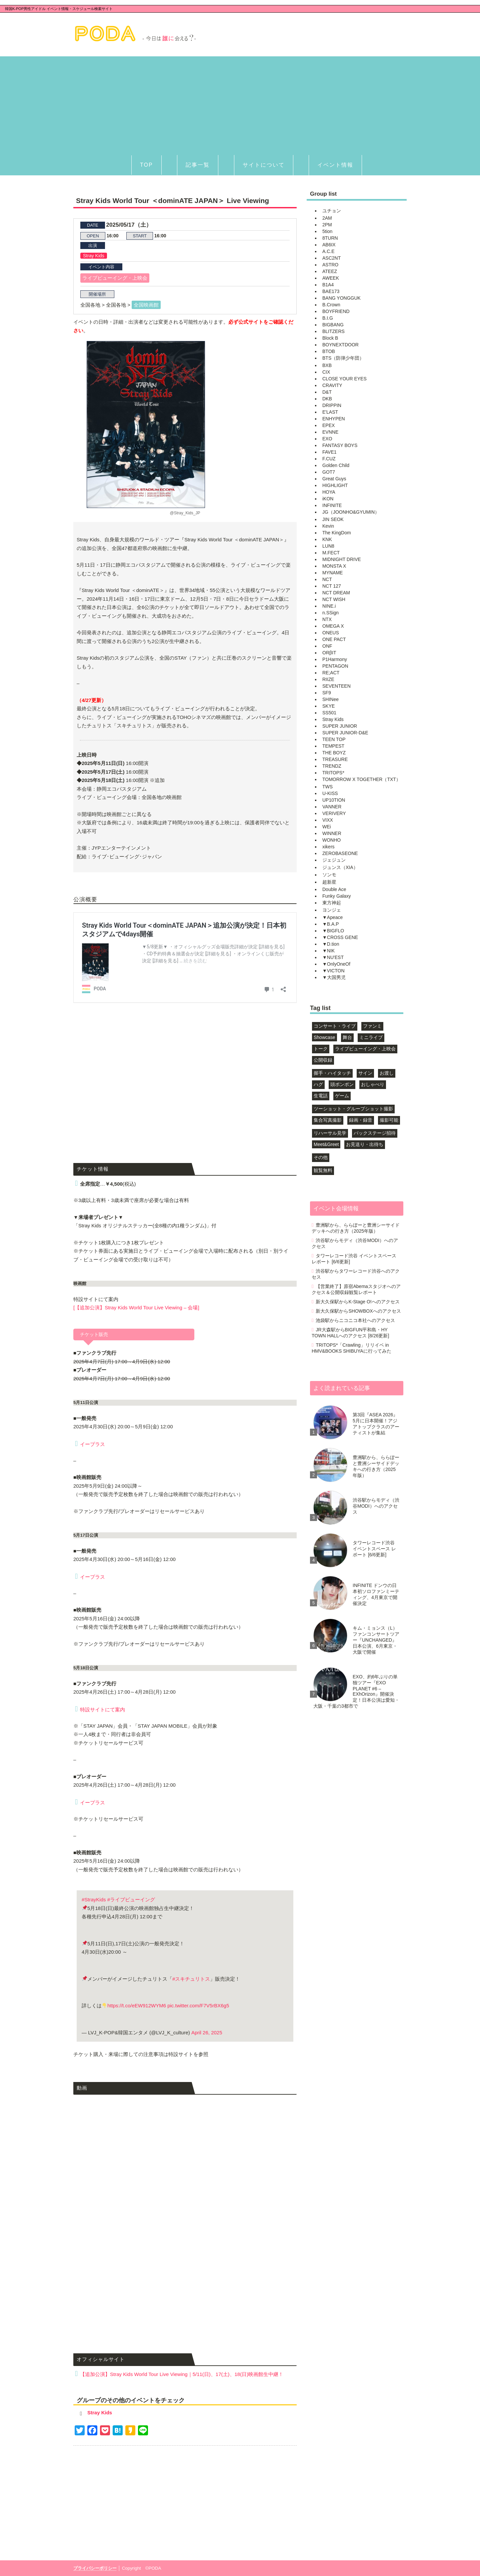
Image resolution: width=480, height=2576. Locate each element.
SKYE (328, 706)
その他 (321, 1157)
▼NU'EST (333, 957)
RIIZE (328, 679)
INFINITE (332, 505)
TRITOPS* (333, 772)
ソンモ (329, 874)
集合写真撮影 (328, 1120)
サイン (365, 1073)
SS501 (329, 712)
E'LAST (330, 412)
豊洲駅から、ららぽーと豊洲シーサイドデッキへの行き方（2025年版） (356, 1228)
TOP (146, 165)
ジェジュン (334, 860)
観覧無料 (323, 1170)
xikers (328, 846)
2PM (327, 224)
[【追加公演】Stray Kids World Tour (136, 1307)
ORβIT (329, 652)
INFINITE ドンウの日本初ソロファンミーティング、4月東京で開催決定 (376, 1594)
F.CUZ (329, 458)
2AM (327, 218)
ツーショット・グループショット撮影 (353, 1108)
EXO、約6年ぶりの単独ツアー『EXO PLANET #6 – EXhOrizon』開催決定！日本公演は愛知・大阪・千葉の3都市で (356, 1691)
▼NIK (328, 950)
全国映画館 (146, 305)
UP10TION (333, 800)
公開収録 (323, 1060)
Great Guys (334, 478)
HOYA (328, 492)
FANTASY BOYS (339, 445)
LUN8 (328, 546)
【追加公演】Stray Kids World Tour (181, 2374)
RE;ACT (330, 672)
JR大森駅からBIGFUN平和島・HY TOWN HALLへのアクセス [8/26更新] (350, 1332)
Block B (330, 338)
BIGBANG (333, 324)
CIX (326, 372)
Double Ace (334, 889)
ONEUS (330, 632)
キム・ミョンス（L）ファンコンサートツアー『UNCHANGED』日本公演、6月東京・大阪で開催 (376, 1640)
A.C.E (328, 251)
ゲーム (342, 1095)
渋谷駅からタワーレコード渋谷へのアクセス (356, 1274)
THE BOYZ (334, 752)
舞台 (347, 1037)
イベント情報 (335, 165)
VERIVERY (334, 813)
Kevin (328, 526)
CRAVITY (332, 385)
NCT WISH (333, 599)
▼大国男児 (334, 977)
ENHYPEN (333, 418)
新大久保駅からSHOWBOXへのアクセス (358, 1311)
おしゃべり (372, 1084)
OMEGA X (333, 626)
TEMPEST (333, 746)
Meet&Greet (326, 1144)
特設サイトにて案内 (102, 1709)
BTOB (328, 351)
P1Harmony (334, 659)
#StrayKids (94, 1899)
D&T (327, 392)
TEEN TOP (334, 739)
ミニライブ (371, 1037)
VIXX (327, 820)
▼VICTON (333, 970)
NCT (327, 579)
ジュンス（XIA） (340, 867)
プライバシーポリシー (95, 2568)
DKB (327, 398)
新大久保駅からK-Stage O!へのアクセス (357, 1301)
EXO (327, 438)
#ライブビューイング (131, 1899)
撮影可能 (389, 1120)
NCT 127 (331, 586)
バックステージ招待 (375, 1133)
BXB (327, 365)
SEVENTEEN (336, 686)
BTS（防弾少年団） (343, 358)
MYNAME (332, 572)
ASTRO (330, 264)
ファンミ (372, 1026)
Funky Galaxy (336, 896)
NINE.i (329, 606)
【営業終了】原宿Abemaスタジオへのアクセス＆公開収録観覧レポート (356, 1289)
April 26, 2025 (206, 2032)
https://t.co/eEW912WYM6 (136, 2005)
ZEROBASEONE (340, 853)
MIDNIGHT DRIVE (341, 559)
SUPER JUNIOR (339, 726)
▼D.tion (330, 944)
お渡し (387, 1073)
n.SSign (330, 612)
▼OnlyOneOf (336, 964)
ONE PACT (334, 639)
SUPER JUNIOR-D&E (345, 732)
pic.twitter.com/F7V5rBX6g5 (198, 2005)
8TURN (330, 238)
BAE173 (330, 291)
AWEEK (330, 278)
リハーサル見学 (330, 1133)
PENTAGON (335, 666)
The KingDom (336, 532)
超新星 (329, 882)
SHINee (330, 699)
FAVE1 (329, 452)
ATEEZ (329, 271)
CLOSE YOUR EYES (344, 378)
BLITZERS (333, 331)
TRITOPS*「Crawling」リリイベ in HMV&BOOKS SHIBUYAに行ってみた (351, 1348)
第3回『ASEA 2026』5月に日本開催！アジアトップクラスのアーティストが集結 (376, 1423)
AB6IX (329, 244)
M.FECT (331, 552)
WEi (326, 826)
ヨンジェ (331, 910)
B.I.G (327, 318)
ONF (327, 646)
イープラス (92, 1444)
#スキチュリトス (191, 1979)
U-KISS (330, 793)
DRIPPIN (331, 405)
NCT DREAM (336, 592)
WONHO (331, 840)
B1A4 (328, 284)
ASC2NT (331, 258)
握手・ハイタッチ (332, 1073)
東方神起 (331, 902)
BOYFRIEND (336, 311)
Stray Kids (93, 255)
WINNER (331, 833)
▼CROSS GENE (340, 937)
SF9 (326, 692)
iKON (327, 498)
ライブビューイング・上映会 (114, 278)
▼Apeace (332, 917)
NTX (327, 619)
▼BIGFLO (333, 930)
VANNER (331, 806)
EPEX (328, 425)
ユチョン (331, 210)
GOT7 (328, 472)
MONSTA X (334, 566)
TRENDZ (331, 766)
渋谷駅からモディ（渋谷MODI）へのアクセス (355, 1243)
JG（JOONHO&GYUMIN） (350, 512)
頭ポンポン (342, 1084)
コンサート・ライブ (335, 1026)
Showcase (324, 1037)
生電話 (321, 1095)
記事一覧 (198, 165)
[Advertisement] (240, 103)
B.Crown (331, 304)
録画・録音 (360, 1120)
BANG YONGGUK (341, 298)
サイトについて (264, 165)
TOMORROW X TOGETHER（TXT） (361, 779)
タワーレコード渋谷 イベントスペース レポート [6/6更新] (354, 1258)
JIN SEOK (333, 519)
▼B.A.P (330, 924)
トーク (321, 1048)
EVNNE (330, 432)
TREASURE (335, 759)
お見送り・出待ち (364, 1144)
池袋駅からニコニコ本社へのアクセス (355, 1320)
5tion (327, 231)
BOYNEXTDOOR (340, 344)
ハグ (318, 1084)
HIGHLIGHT (335, 485)
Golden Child (335, 465)
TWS (327, 786)
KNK (327, 539)
